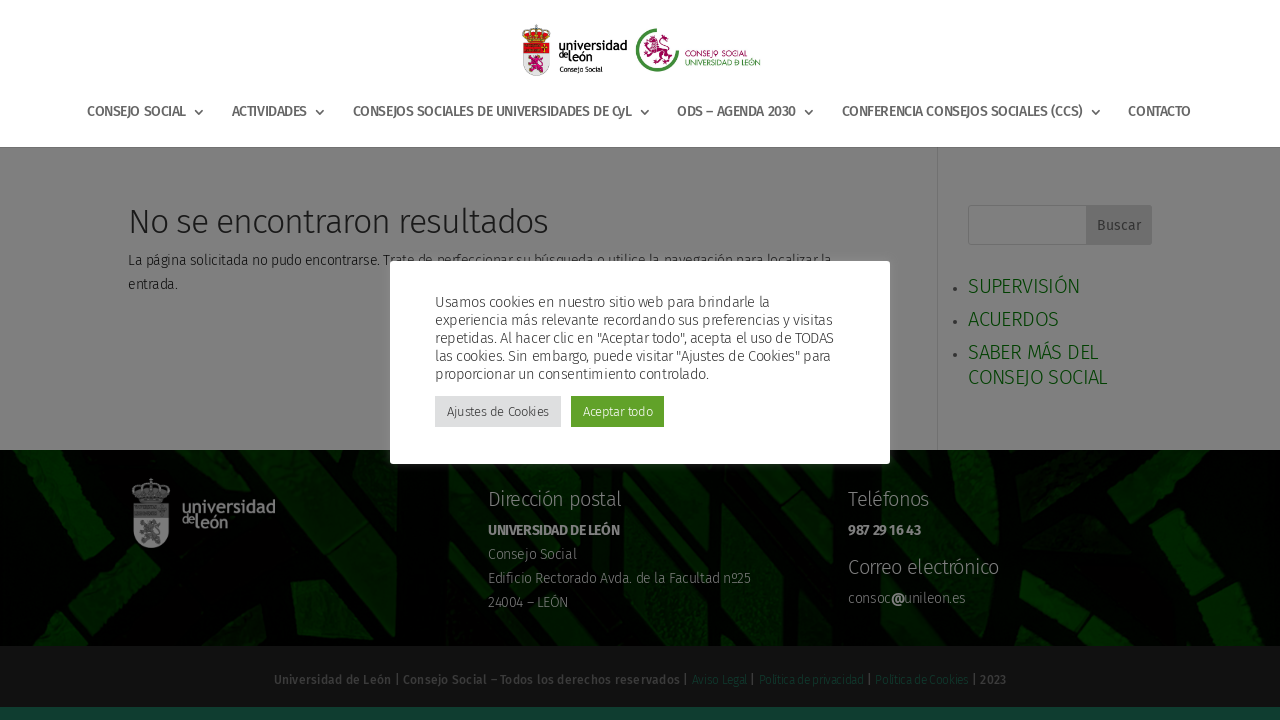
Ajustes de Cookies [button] (498, 411)
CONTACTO (1159, 112)
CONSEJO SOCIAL (136, 112)
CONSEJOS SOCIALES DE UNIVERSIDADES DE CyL (492, 112)
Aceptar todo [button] (617, 411)
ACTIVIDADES (269, 112)
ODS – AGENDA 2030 (736, 112)
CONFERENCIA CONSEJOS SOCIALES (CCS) (962, 112)
